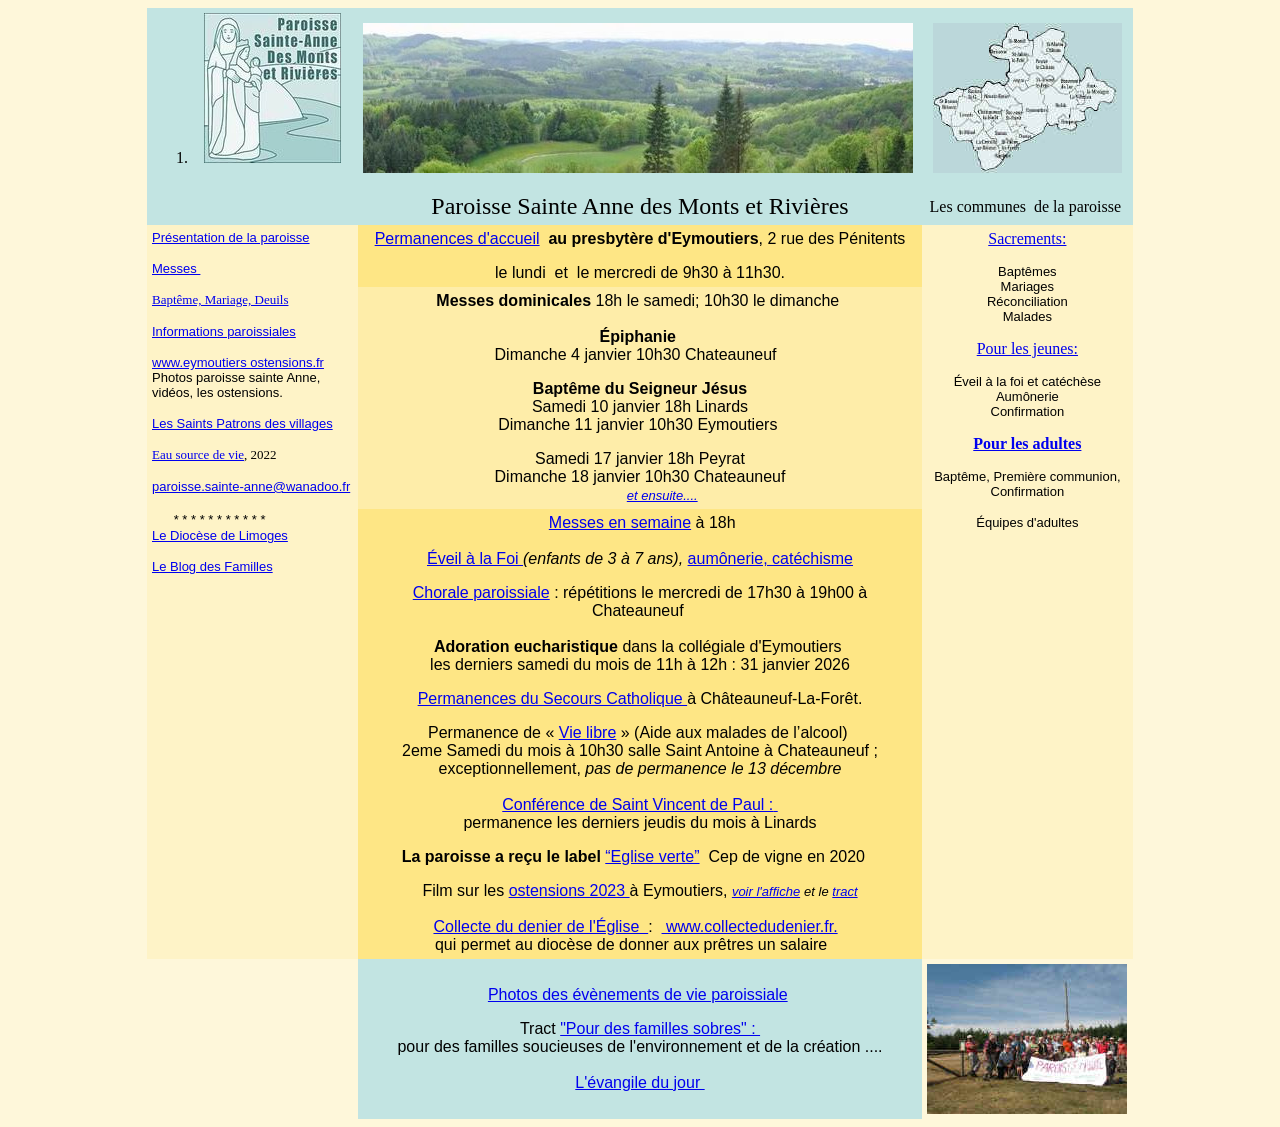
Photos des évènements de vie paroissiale (638, 994)
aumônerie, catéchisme (770, 558)
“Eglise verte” (652, 856)
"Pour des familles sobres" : (660, 1028)
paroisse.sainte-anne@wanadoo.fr (251, 486)
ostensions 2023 (569, 890)
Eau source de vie (198, 454)
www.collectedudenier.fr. (750, 926)
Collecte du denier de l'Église (540, 926)
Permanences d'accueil (457, 238)
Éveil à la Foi (475, 558)
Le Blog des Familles (212, 566)
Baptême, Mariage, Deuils (220, 299)
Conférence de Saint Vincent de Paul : (639, 804)
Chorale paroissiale (481, 592)
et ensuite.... (662, 495)
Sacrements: (1027, 238)
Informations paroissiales (224, 331)
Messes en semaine (620, 522)
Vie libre (588, 732)
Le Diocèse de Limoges (220, 535)
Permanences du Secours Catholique (553, 698)
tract (844, 891)
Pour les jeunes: (1027, 348)
